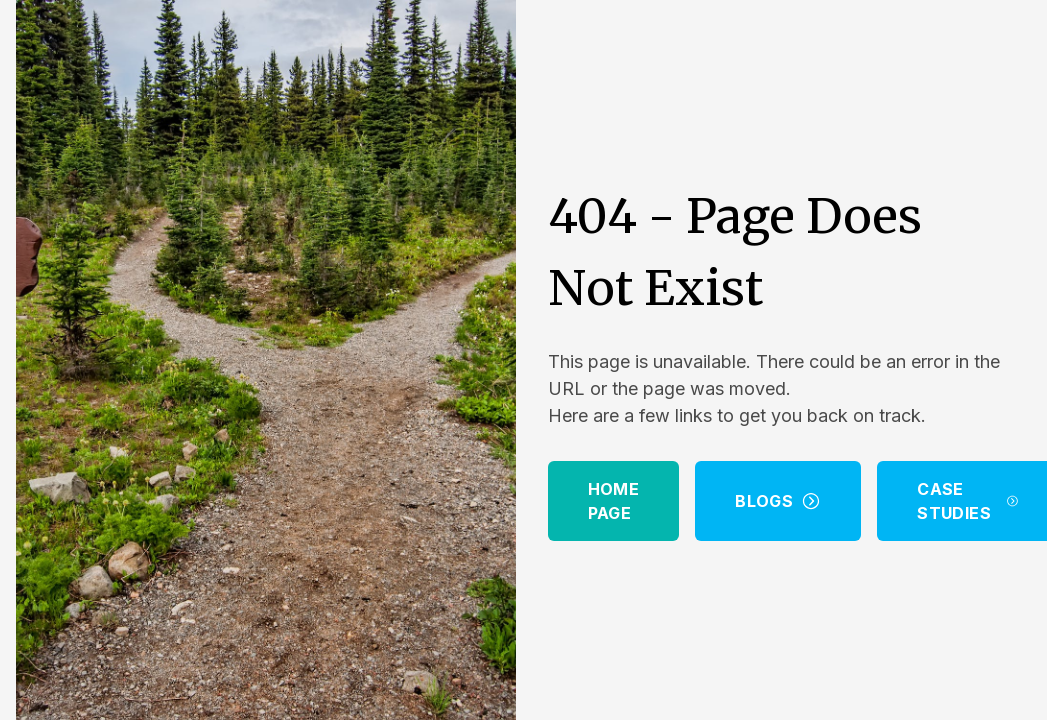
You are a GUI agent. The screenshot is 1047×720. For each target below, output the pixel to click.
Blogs (778, 501)
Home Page (614, 501)
